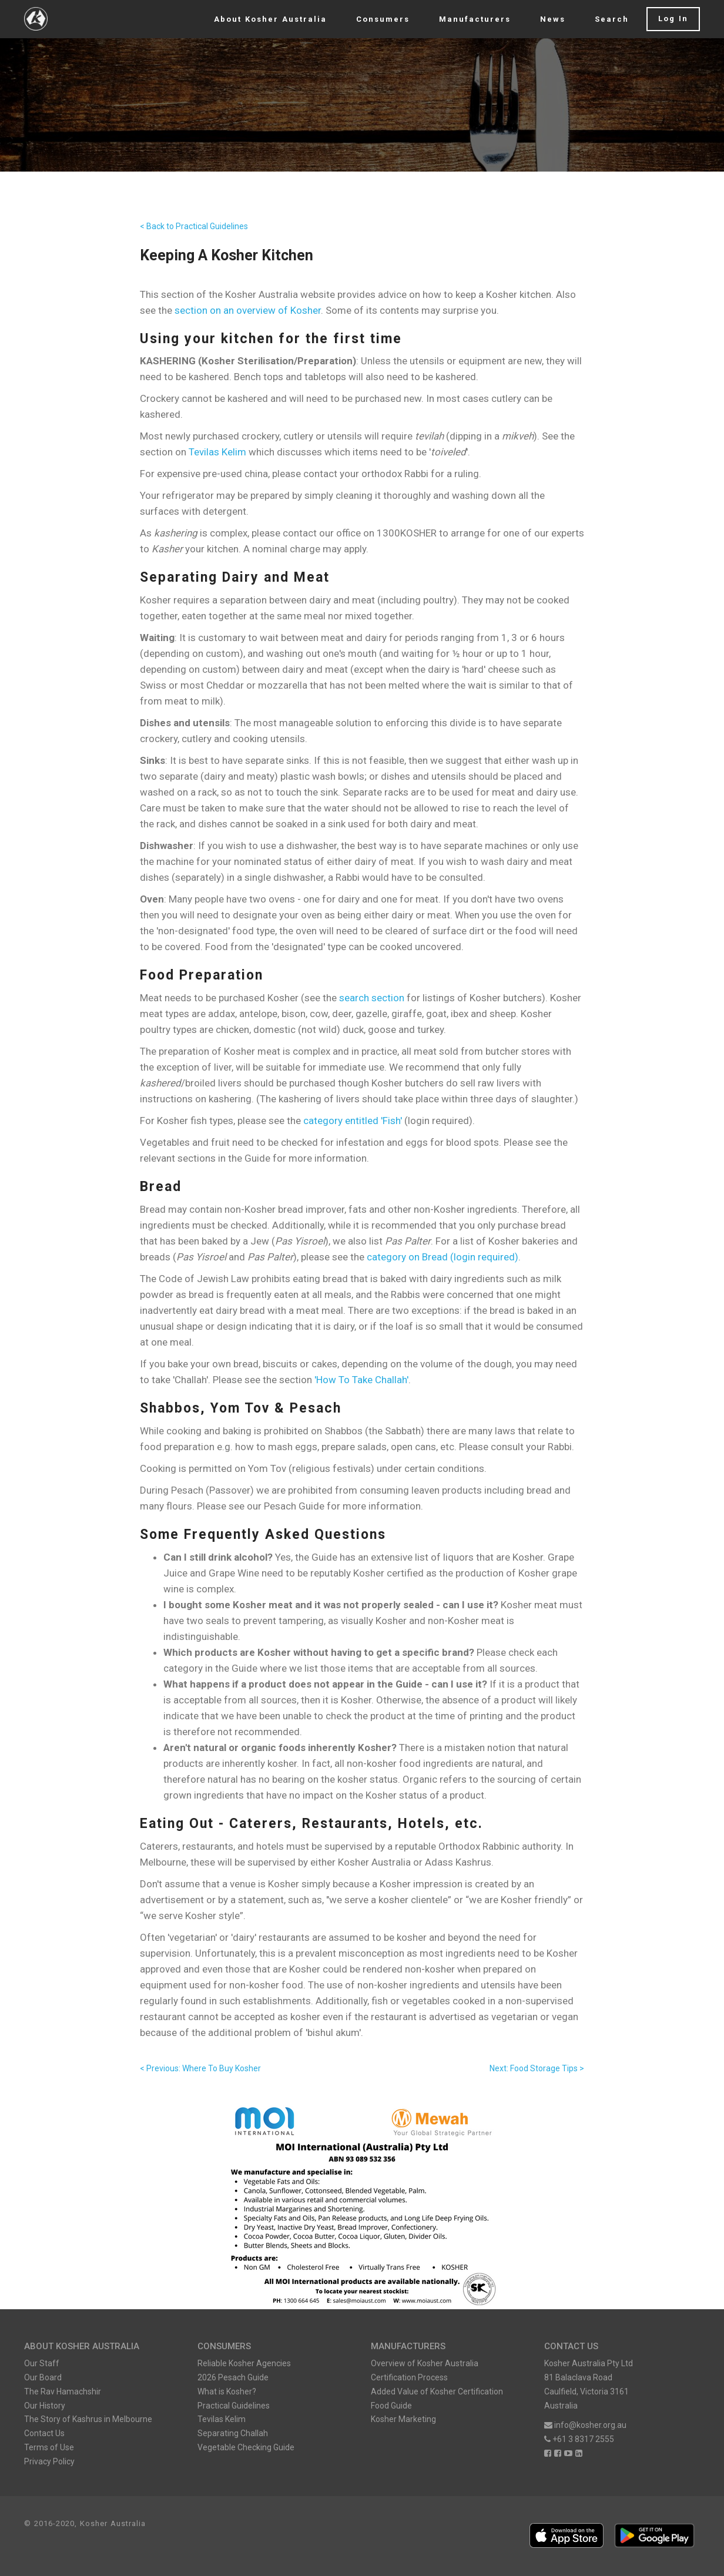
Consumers (383, 19)
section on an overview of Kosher (248, 310)
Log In (673, 18)
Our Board (43, 2377)
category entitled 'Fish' (352, 1120)
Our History (44, 2405)
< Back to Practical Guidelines (194, 226)
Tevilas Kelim (217, 452)
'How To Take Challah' (361, 1380)
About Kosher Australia (270, 19)
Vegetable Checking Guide (245, 2447)
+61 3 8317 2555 (579, 2439)
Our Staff (41, 2363)
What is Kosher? (226, 2391)
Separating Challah (232, 2433)
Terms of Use (49, 2447)
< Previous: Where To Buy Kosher (200, 2068)
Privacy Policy (49, 2461)
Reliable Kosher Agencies (244, 2363)
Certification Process (409, 2377)
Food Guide (391, 2405)
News (552, 19)
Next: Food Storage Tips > (537, 2068)
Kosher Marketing (403, 2419)
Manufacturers (475, 19)
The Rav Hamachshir (62, 2391)
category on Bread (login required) (442, 1257)
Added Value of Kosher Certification (437, 2391)
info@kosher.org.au (585, 2425)
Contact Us (44, 2433)
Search (612, 19)
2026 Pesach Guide (233, 2377)
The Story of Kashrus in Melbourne (88, 2419)
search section (371, 998)
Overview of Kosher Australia (424, 2363)
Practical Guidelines (233, 2405)
